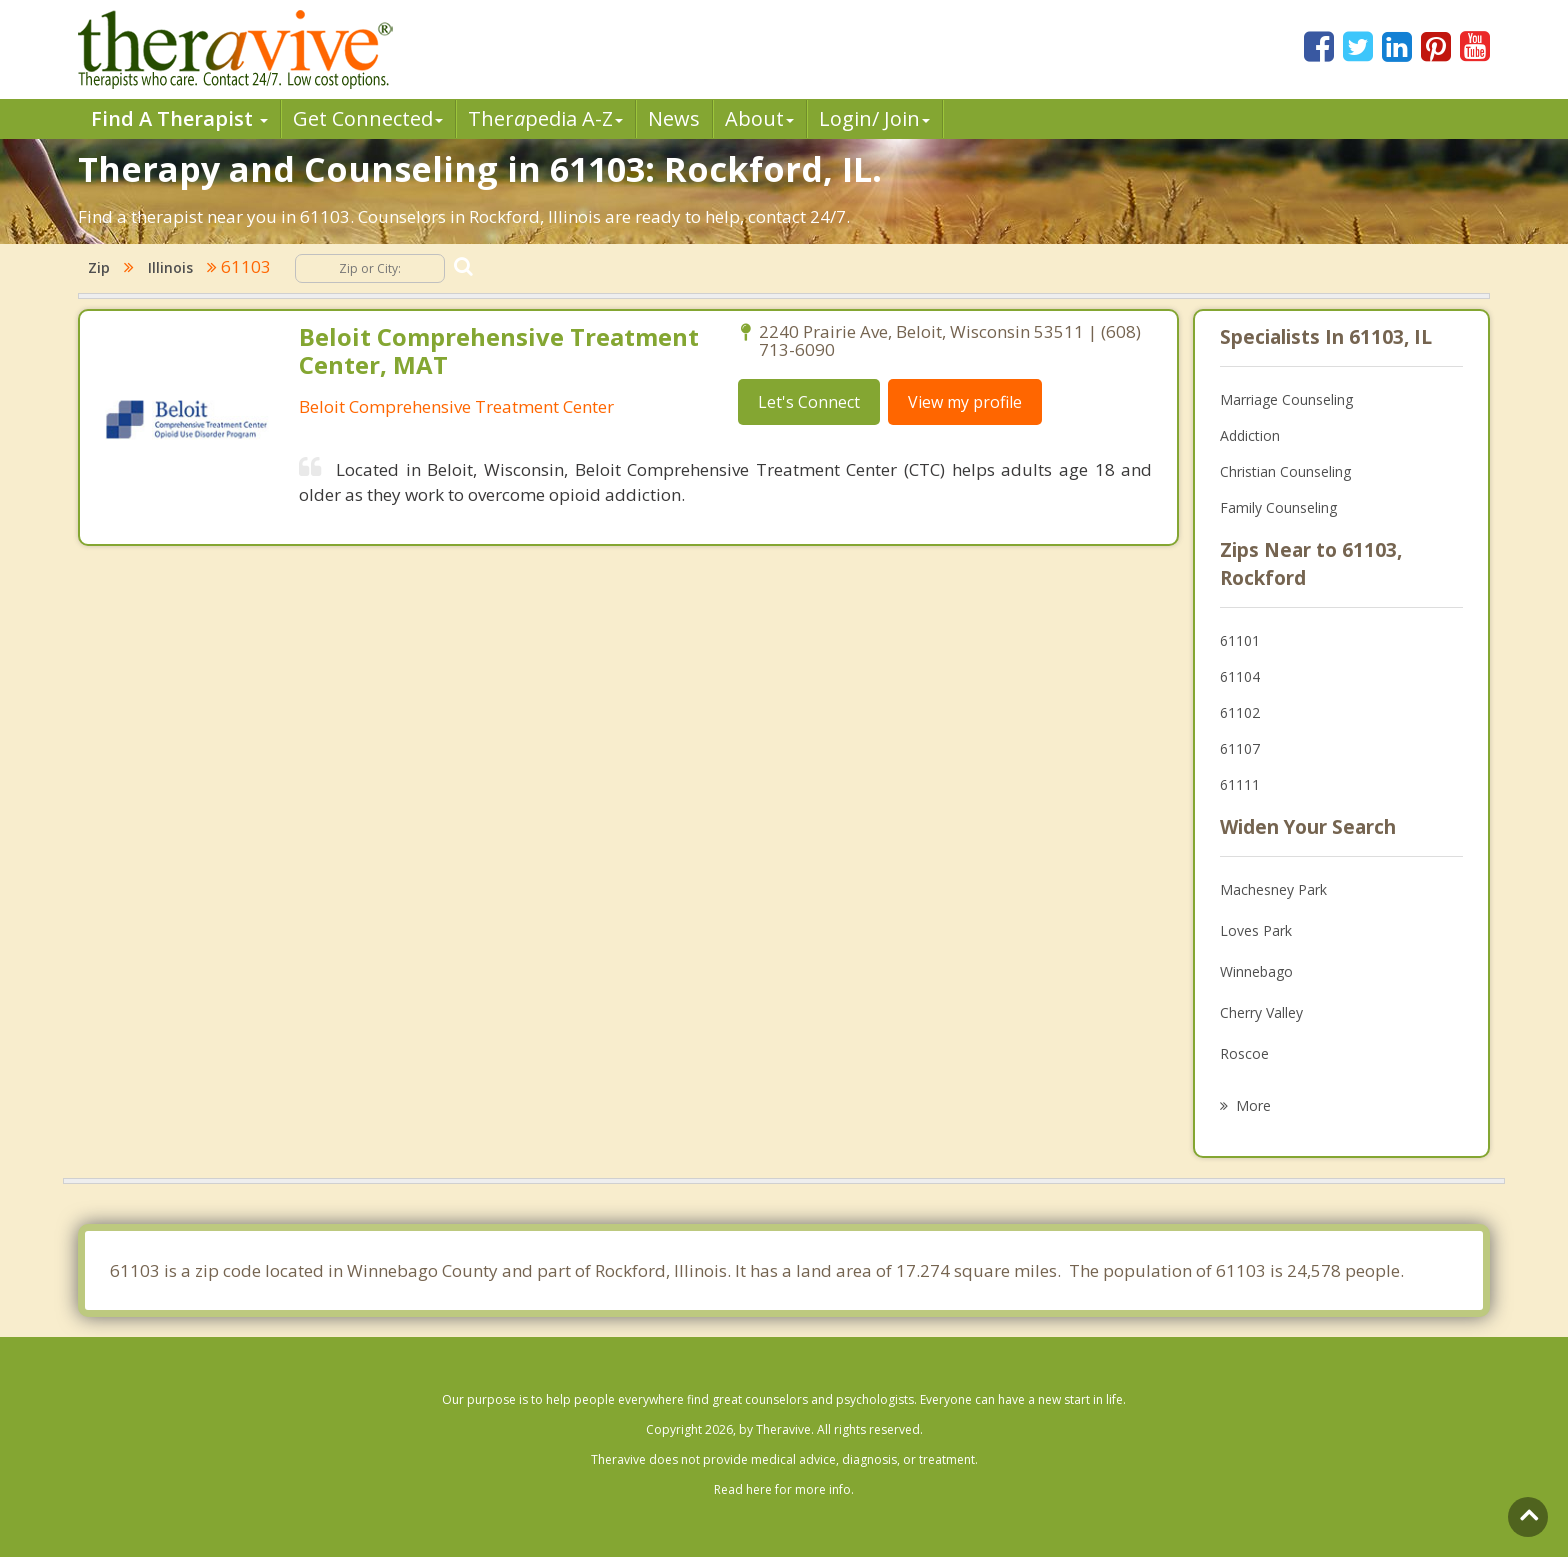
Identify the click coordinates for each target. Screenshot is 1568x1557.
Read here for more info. (784, 1489)
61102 (1240, 712)
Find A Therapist (179, 118)
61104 (1240, 676)
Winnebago (1256, 971)
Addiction (1250, 435)
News (674, 118)
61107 (1240, 748)
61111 (1240, 784)
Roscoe (1244, 1053)
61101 (1240, 640)
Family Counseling (1278, 507)
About (759, 118)
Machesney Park (1273, 889)
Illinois (170, 267)
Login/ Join (874, 118)
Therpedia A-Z (545, 118)
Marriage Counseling (1286, 399)
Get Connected (368, 118)
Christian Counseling (1285, 471)
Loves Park (1256, 930)
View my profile (965, 402)
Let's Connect (809, 402)
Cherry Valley (1261, 1012)
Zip (99, 267)
